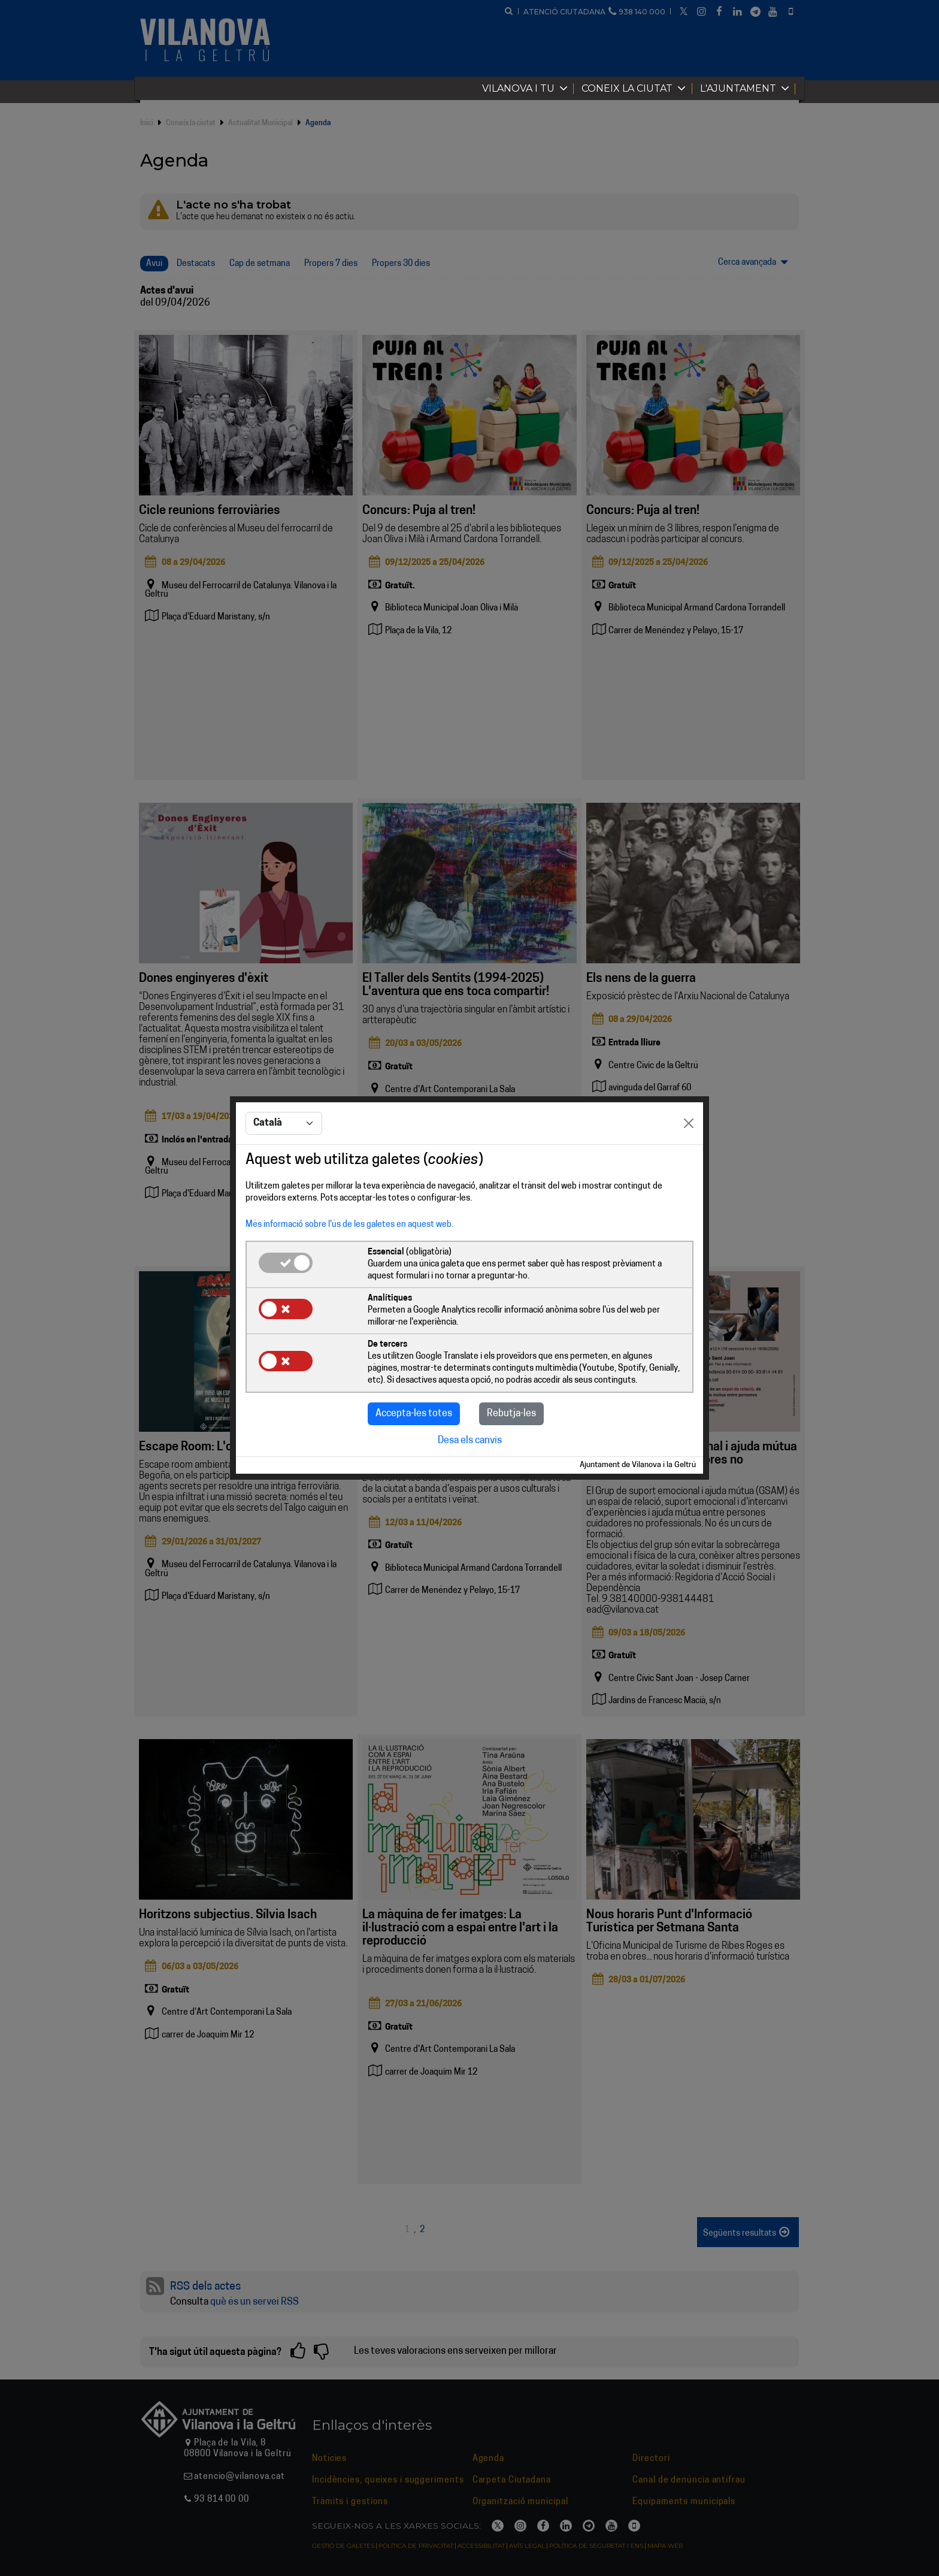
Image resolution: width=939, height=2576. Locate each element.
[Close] (688, 1123)
